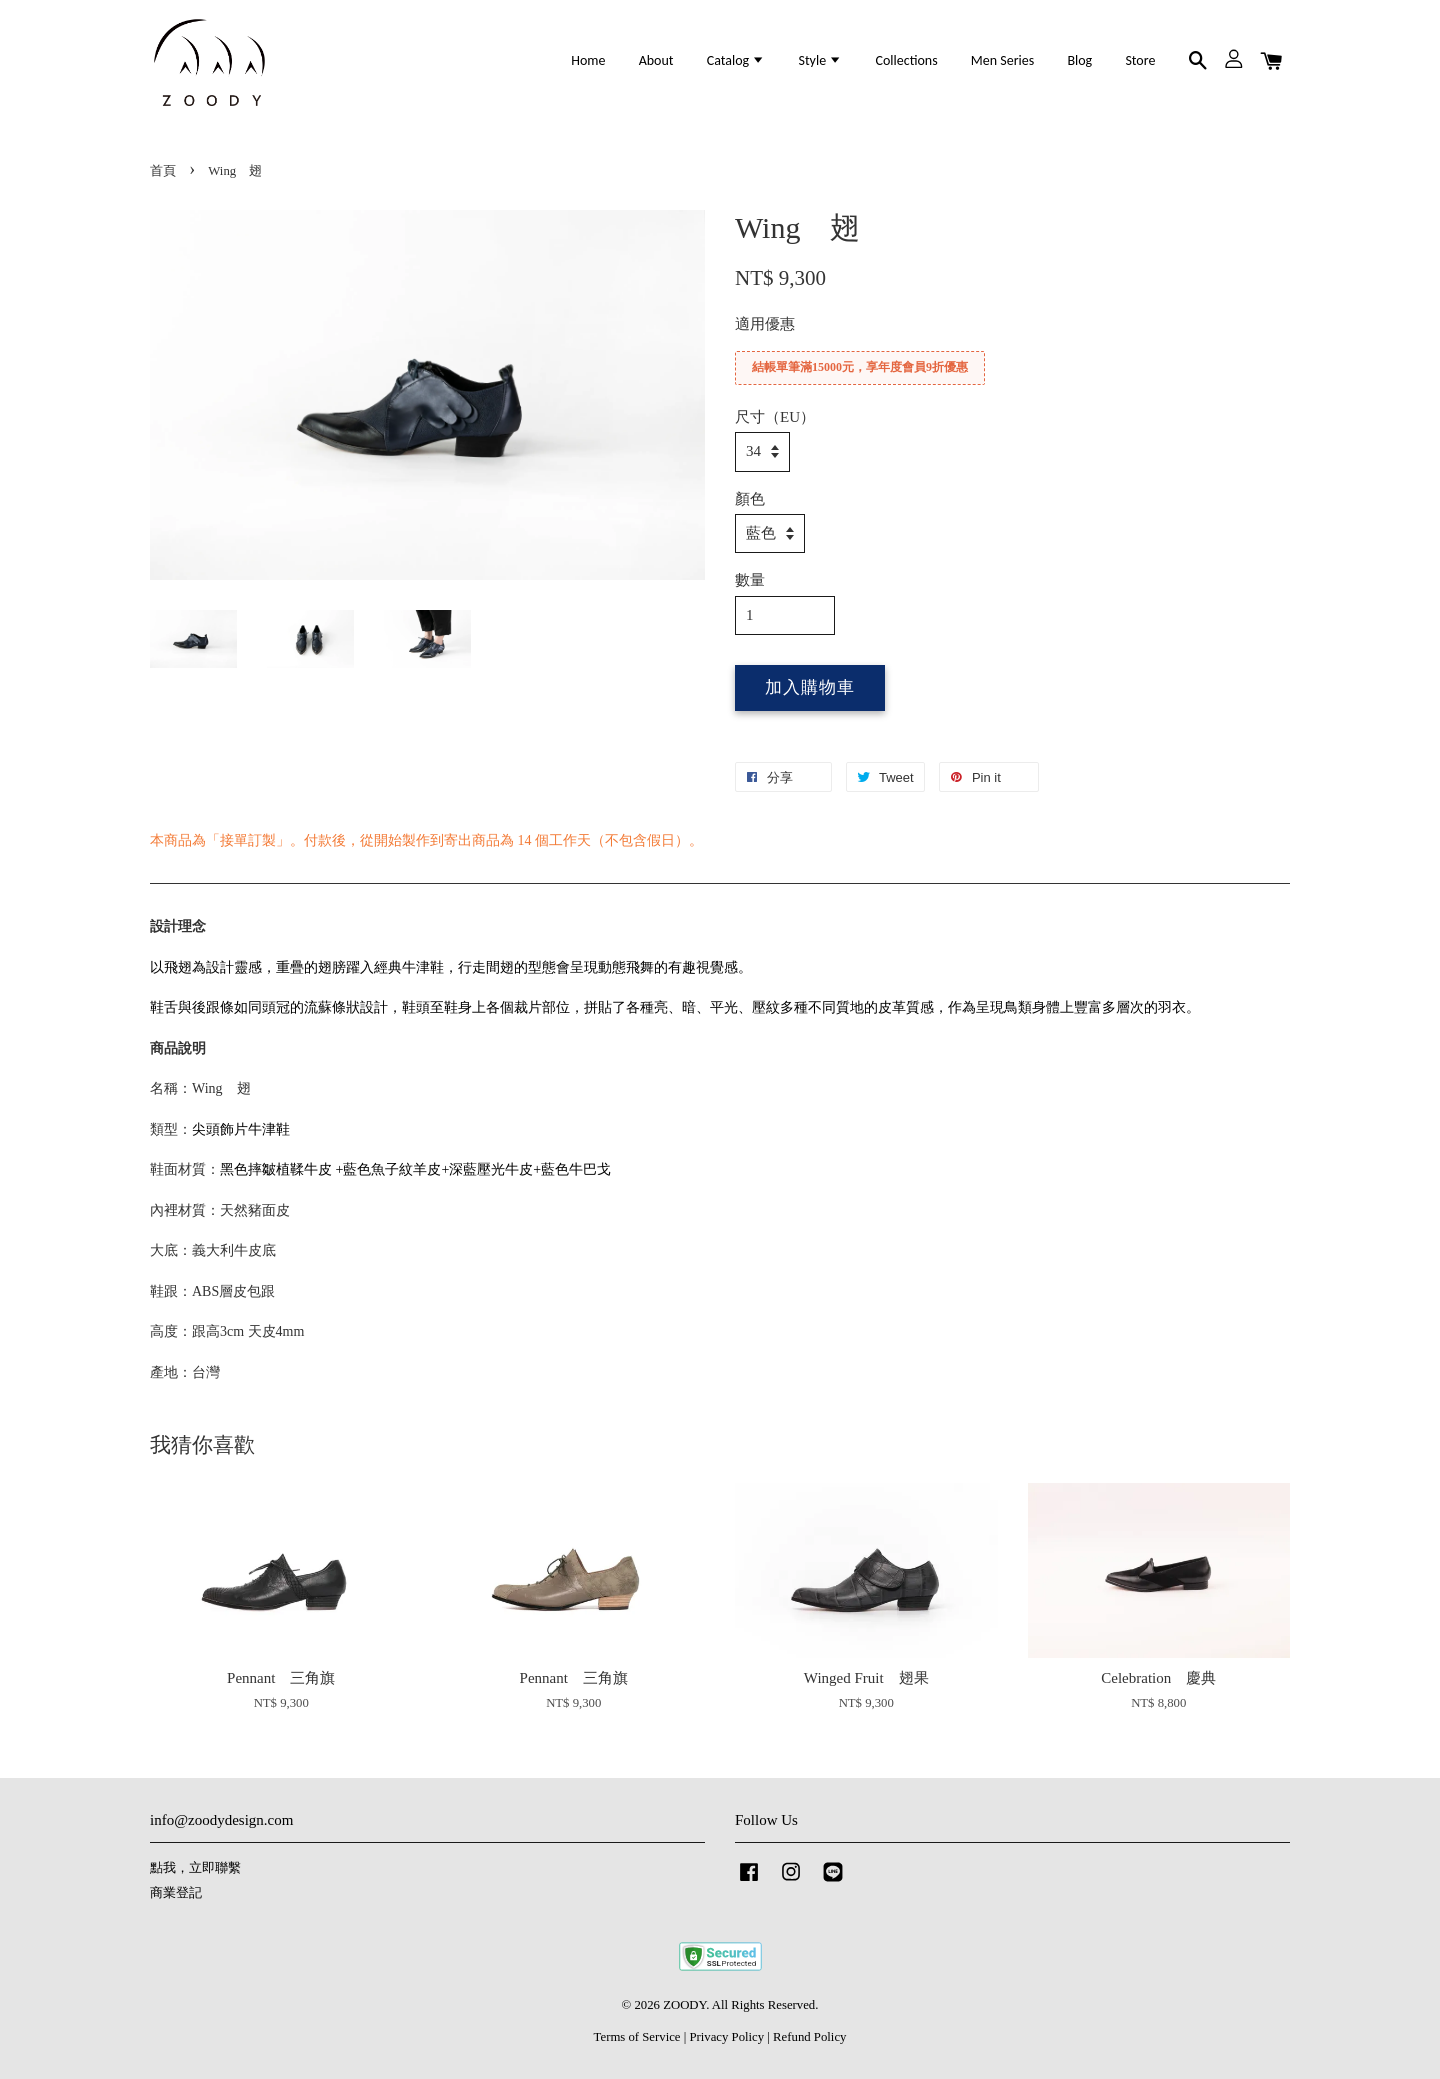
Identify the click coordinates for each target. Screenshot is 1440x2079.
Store (1140, 60)
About (656, 60)
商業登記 (176, 1893)
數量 (750, 580)
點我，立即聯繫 (195, 1868)
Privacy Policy (726, 2037)
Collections (906, 60)
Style (820, 60)
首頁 (163, 171)
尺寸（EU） (775, 417)
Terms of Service (637, 2037)
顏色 (750, 499)
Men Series (1002, 60)
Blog (1079, 60)
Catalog (736, 60)
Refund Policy (809, 2037)
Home (588, 60)
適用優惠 (765, 324)
